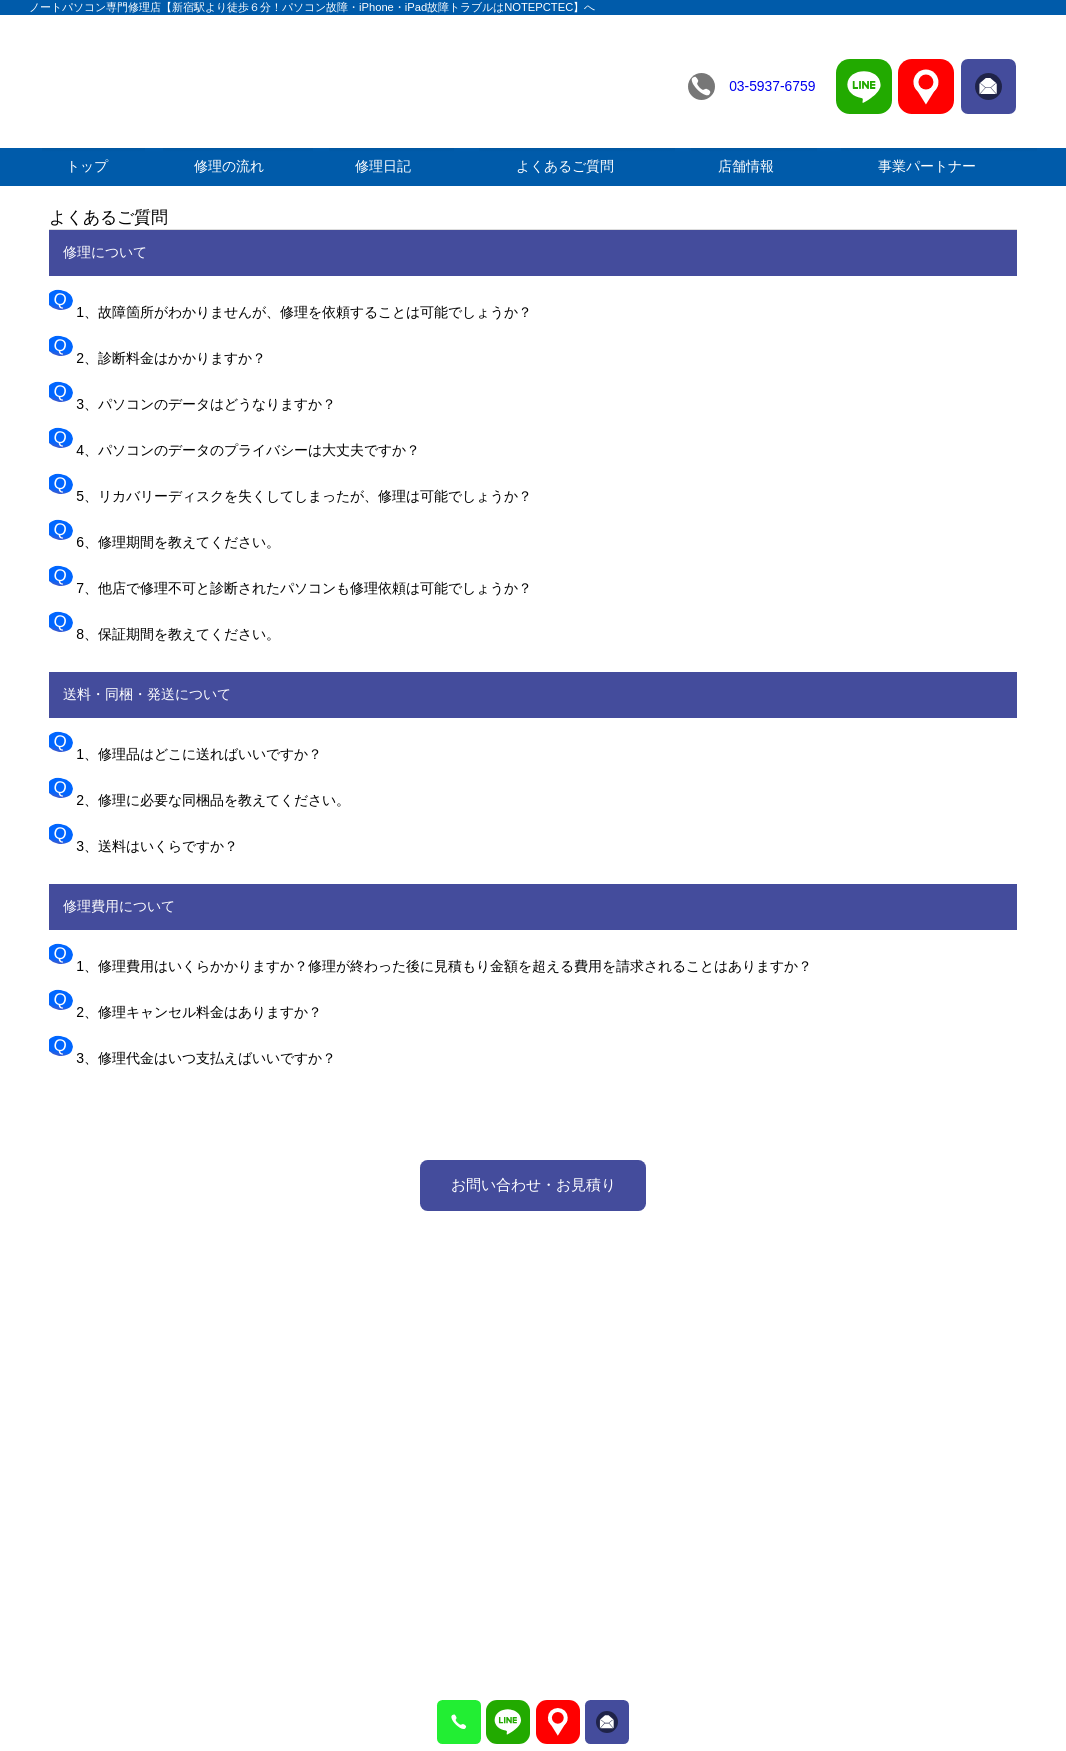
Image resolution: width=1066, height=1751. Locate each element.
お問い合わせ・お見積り (533, 1184)
